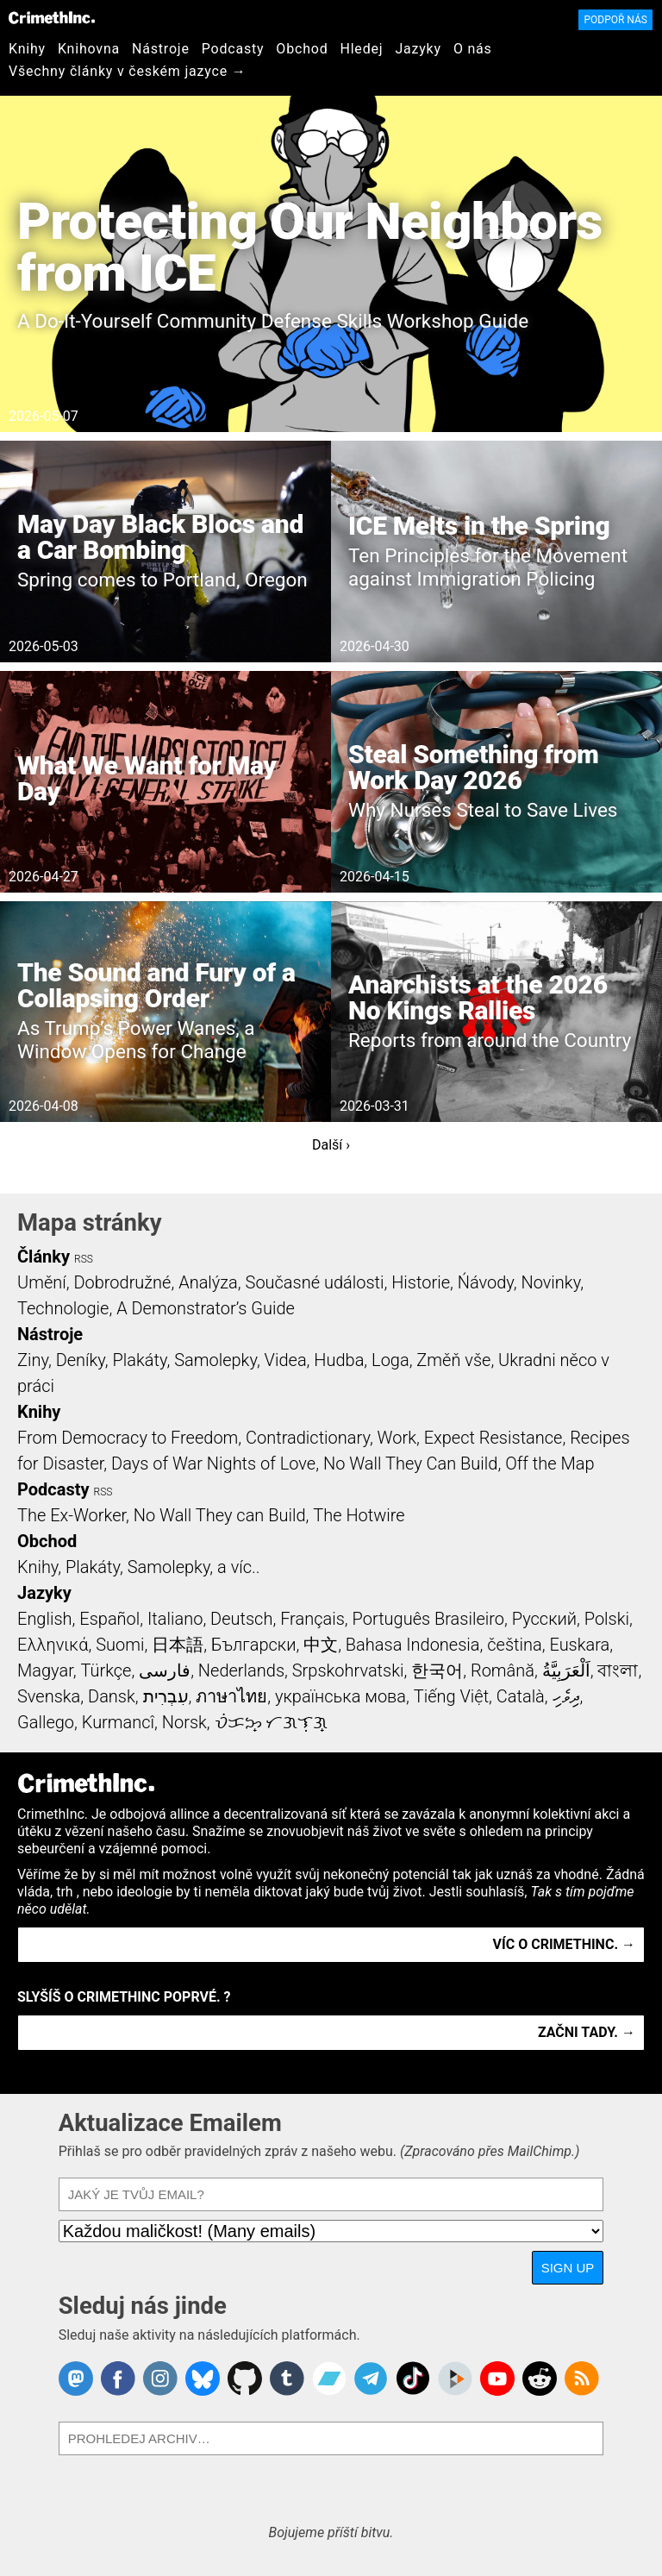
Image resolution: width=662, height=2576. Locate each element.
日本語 (177, 1644)
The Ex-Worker (71, 1515)
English (44, 1618)
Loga (390, 1360)
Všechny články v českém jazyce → (128, 71)
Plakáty (140, 1360)
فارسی (164, 1670)
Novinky (550, 1282)
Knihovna (89, 49)
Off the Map (549, 1463)
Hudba (339, 1360)
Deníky (80, 1360)
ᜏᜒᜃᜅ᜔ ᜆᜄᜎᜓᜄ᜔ (271, 1722)
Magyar (45, 1670)
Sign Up (568, 2267)
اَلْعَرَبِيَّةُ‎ (566, 1670)
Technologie (63, 1308)
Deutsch (241, 1618)
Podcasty (233, 49)
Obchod (302, 49)
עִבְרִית (166, 1696)
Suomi (120, 1644)
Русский (544, 1618)
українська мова (340, 1696)
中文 (320, 1644)
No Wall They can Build (220, 1515)
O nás (472, 49)
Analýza (208, 1282)
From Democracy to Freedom (127, 1437)
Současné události (315, 1282)
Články (43, 1256)
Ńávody (486, 1282)
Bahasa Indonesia (413, 1644)
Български (254, 1644)
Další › (331, 1145)
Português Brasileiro (428, 1618)
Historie (420, 1282)
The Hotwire (358, 1515)
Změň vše (453, 1360)
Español (109, 1618)
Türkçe (105, 1670)
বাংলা (617, 1670)
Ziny (32, 1360)
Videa (286, 1360)
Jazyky (418, 49)
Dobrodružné (122, 1282)
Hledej (361, 49)
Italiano (175, 1618)
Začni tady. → (586, 2032)
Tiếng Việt (451, 1696)
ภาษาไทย (231, 1696)
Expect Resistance (493, 1437)
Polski (606, 1618)
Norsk (184, 1722)
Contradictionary (308, 1437)
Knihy (27, 49)
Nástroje (161, 49)
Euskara (579, 1644)
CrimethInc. (52, 17)
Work (397, 1437)
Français (312, 1618)
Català (520, 1696)
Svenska (48, 1696)
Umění (41, 1282)
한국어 (437, 1670)
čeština (514, 1644)
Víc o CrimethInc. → (564, 1944)
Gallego (45, 1722)
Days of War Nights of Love (213, 1463)
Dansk (111, 1696)
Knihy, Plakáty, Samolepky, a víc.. (138, 1567)
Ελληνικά (52, 1644)
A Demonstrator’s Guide (205, 1308)
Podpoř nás (615, 20)
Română (502, 1670)
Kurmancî (118, 1722)
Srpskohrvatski (348, 1670)
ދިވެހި (566, 1696)
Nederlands (241, 1670)
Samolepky (215, 1360)
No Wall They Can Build (410, 1463)
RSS (83, 1259)
